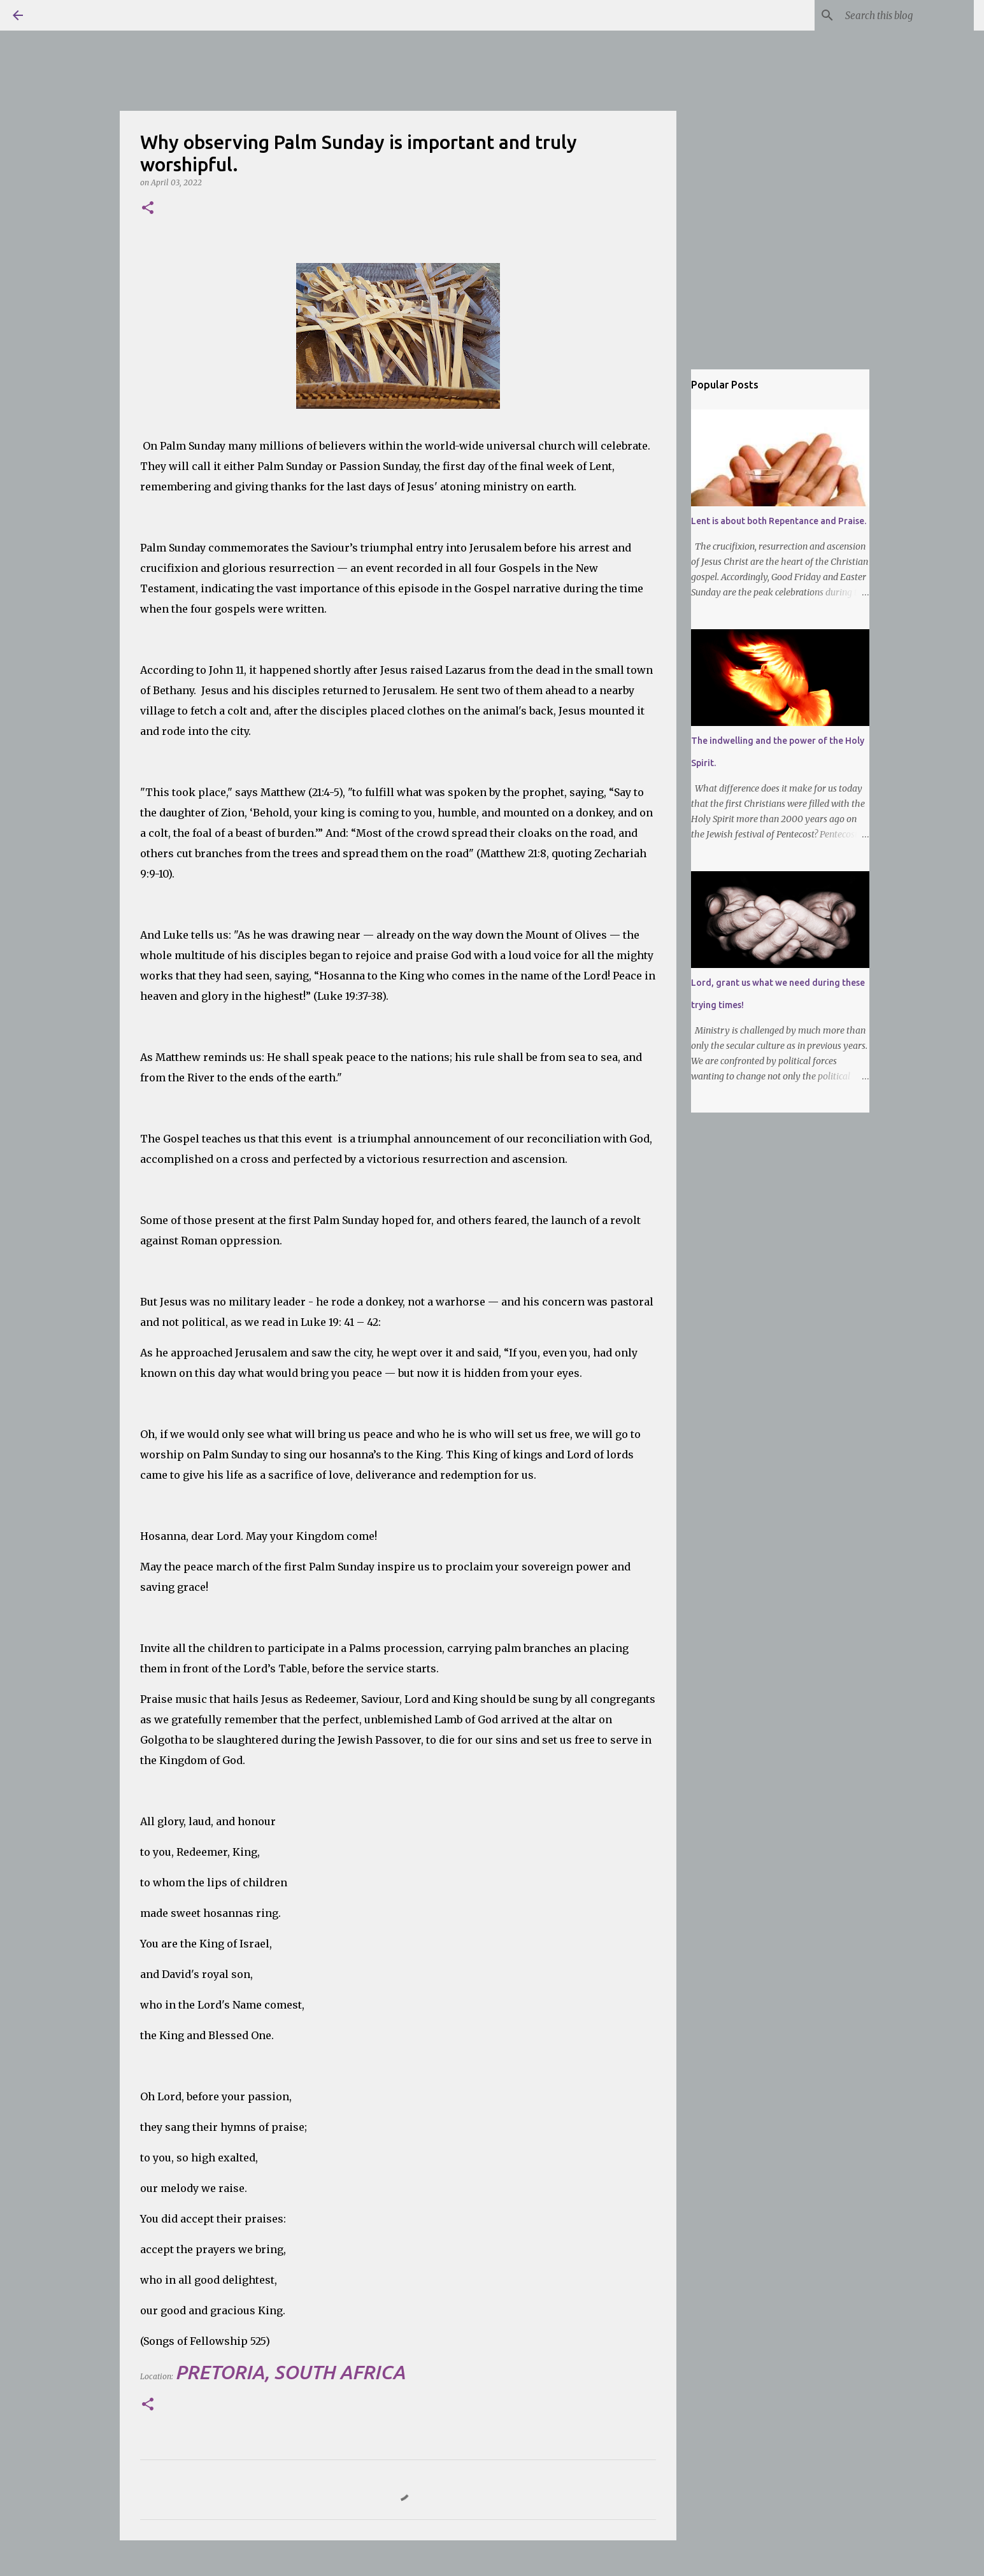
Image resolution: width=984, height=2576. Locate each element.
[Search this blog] (907, 15)
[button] (147, 208)
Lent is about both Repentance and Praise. (778, 521)
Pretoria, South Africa (290, 2372)
